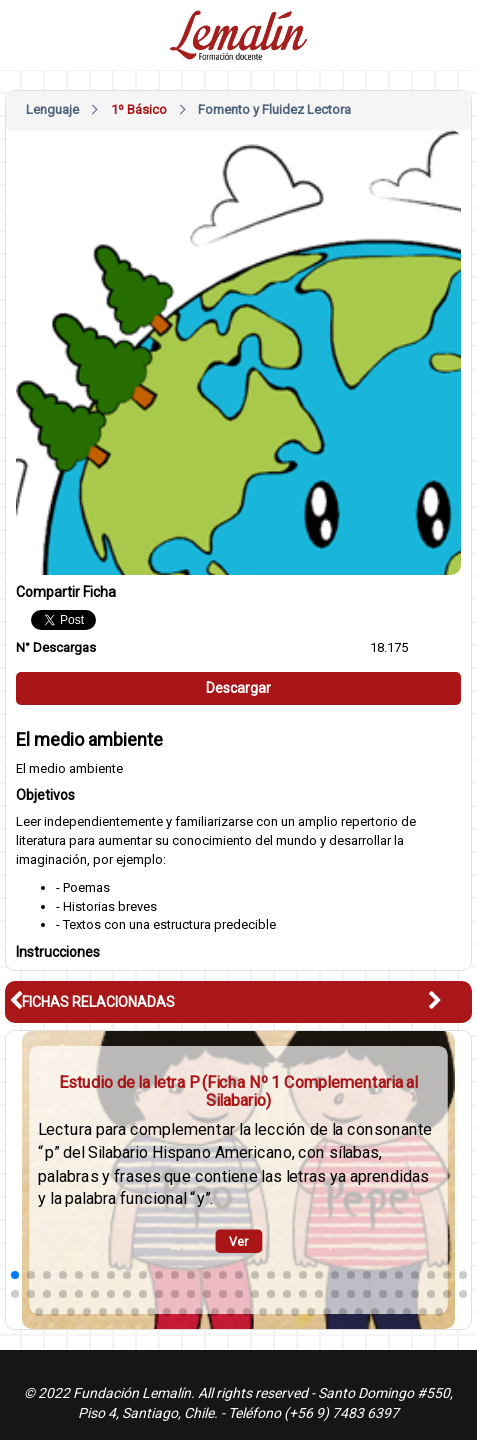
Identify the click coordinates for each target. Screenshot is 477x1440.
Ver (239, 1241)
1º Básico (139, 109)
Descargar (238, 688)
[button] (450, 1001)
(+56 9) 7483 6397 (341, 1413)
